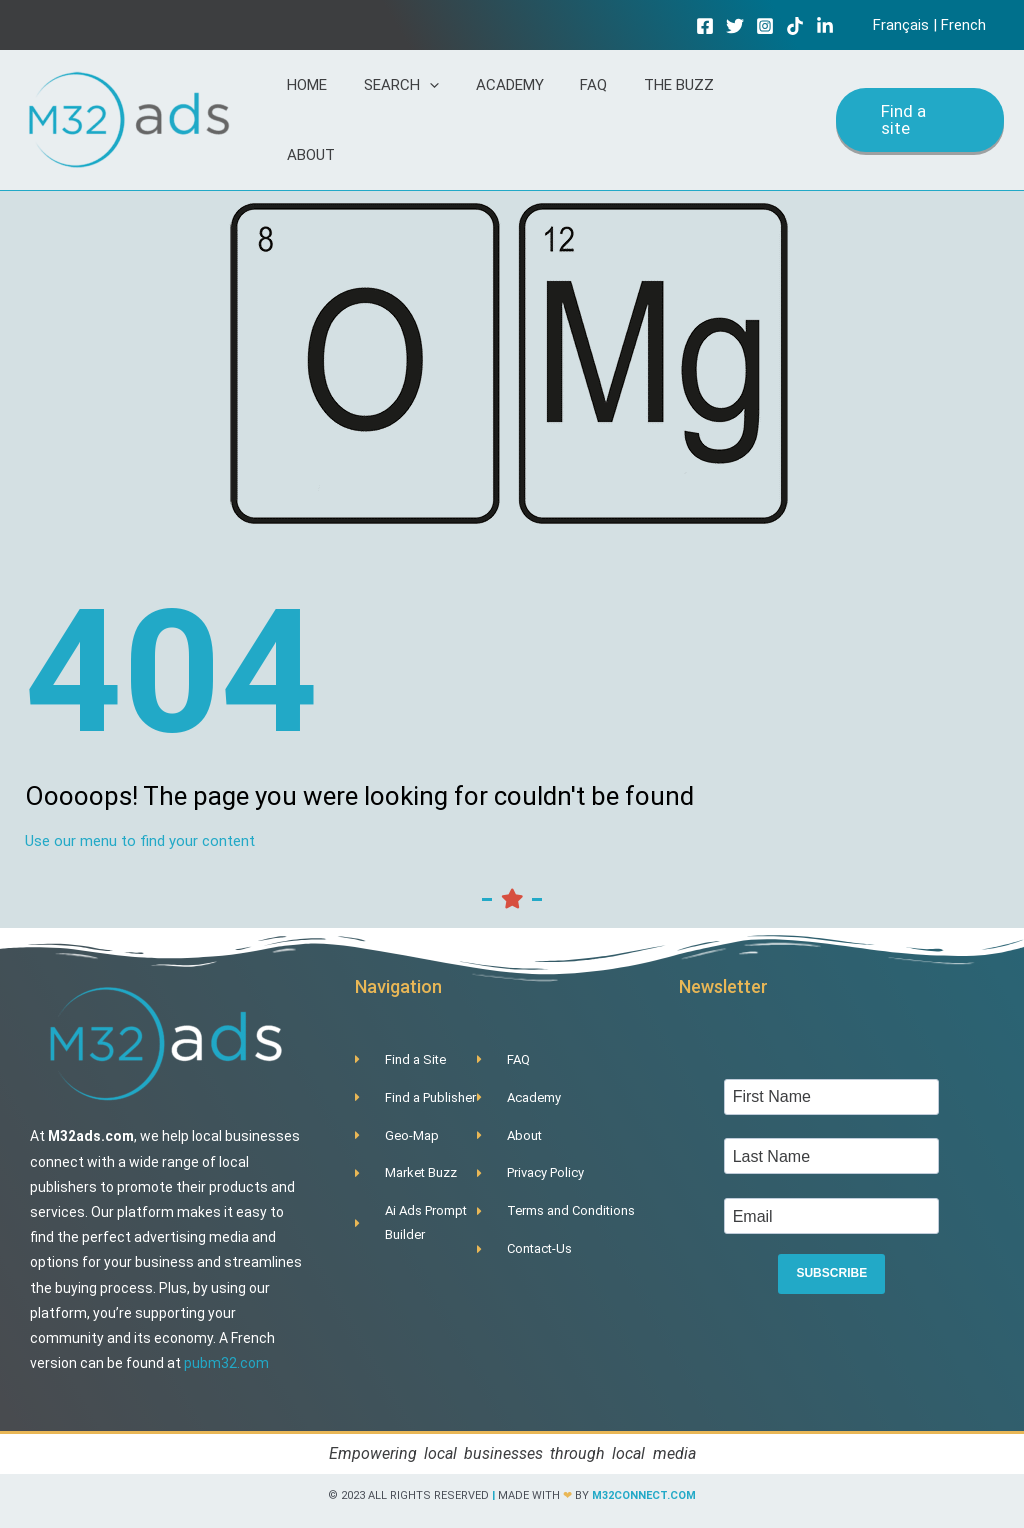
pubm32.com (226, 1353)
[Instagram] (772, 26)
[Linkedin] (832, 26)
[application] (458, 115)
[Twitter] (742, 26)
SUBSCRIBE (831, 1267)
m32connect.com (644, 1485)
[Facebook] (712, 26)
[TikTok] (802, 26)
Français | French (932, 25)
